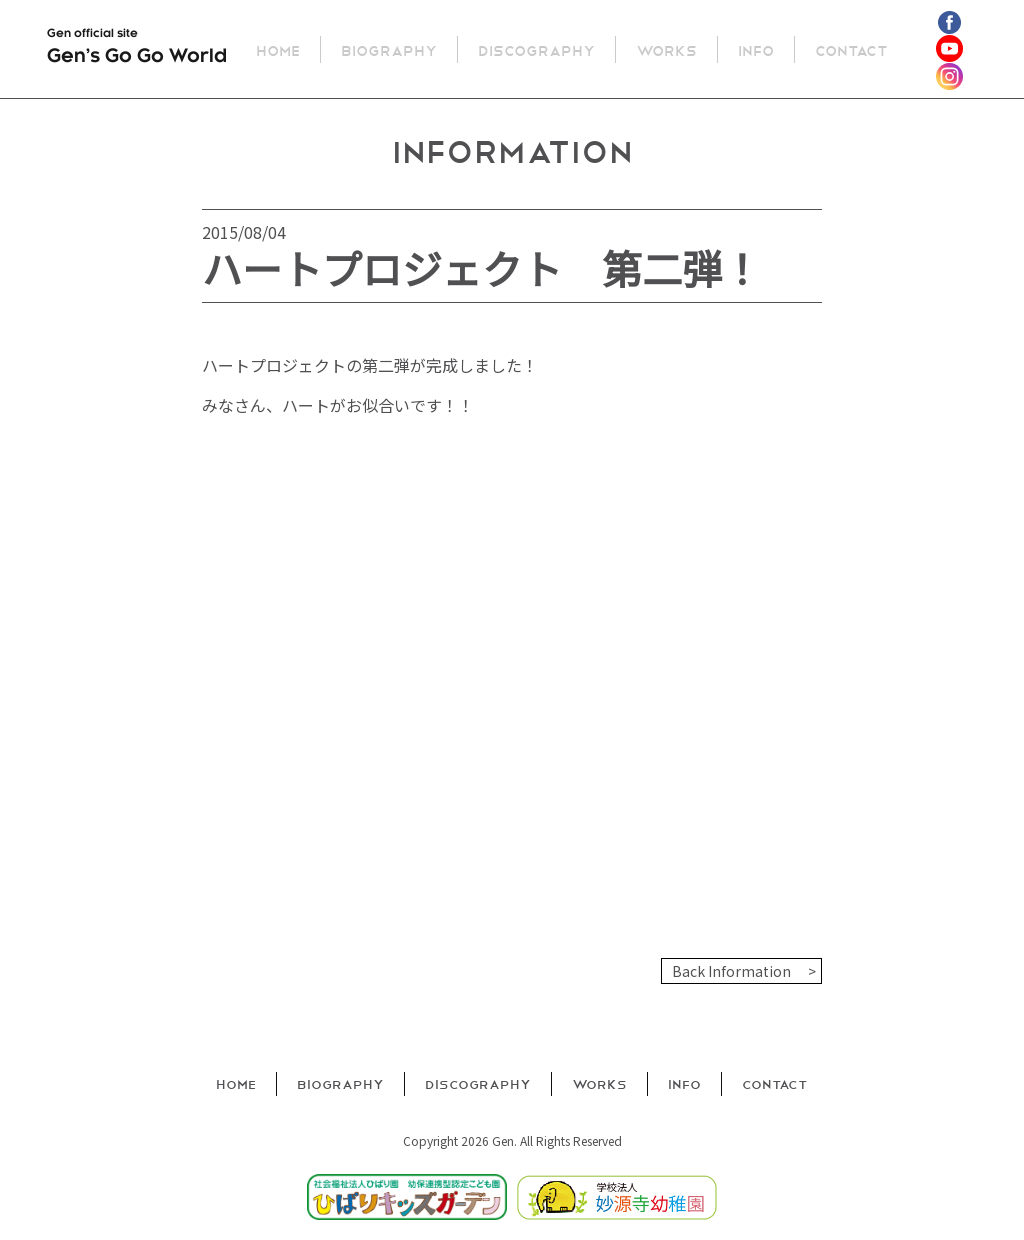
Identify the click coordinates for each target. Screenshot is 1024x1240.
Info (759, 49)
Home (281, 49)
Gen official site (137, 50)
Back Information (731, 971)
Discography (539, 49)
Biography (392, 49)
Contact (854, 49)
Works (669, 49)
